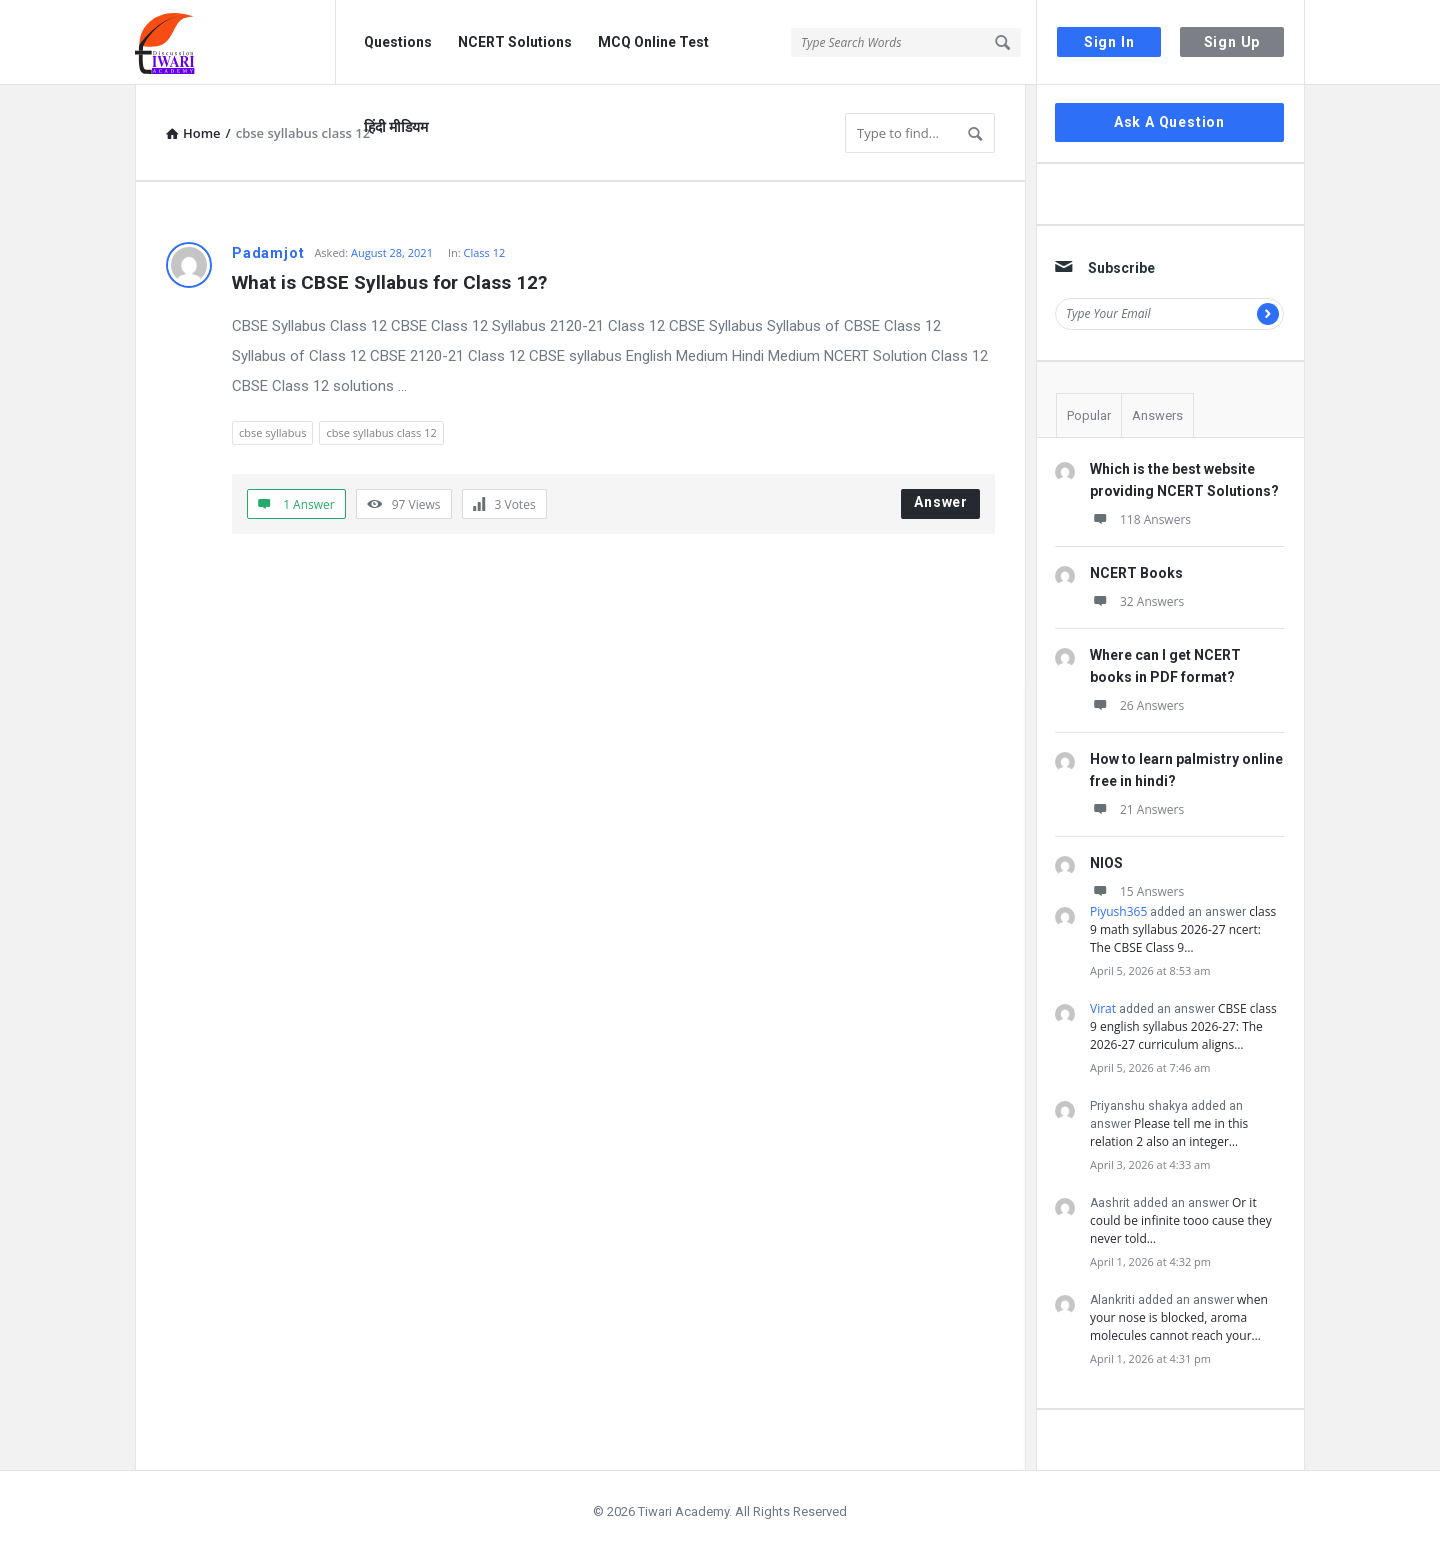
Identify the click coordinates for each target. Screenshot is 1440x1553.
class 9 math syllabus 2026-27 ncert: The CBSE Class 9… (1183, 929)
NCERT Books (1136, 573)
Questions (398, 42)
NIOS (1106, 863)
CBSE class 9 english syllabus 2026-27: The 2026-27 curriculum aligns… (1183, 1026)
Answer (941, 502)
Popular (1089, 415)
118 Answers (1140, 519)
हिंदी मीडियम (396, 127)
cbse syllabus (272, 432)
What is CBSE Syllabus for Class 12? (389, 282)
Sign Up (1232, 42)
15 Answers (1137, 891)
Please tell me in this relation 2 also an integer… (1169, 1132)
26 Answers (1137, 705)
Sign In (1109, 42)
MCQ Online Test (653, 42)
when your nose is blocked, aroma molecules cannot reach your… (1179, 1317)
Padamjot (268, 253)
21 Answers (1137, 809)
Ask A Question (1169, 122)
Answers (1157, 415)
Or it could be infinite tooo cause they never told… (1181, 1220)
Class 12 (485, 252)
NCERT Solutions (515, 42)
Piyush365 (1118, 911)
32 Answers (1137, 601)
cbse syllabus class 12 (381, 432)
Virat (1103, 1008)
